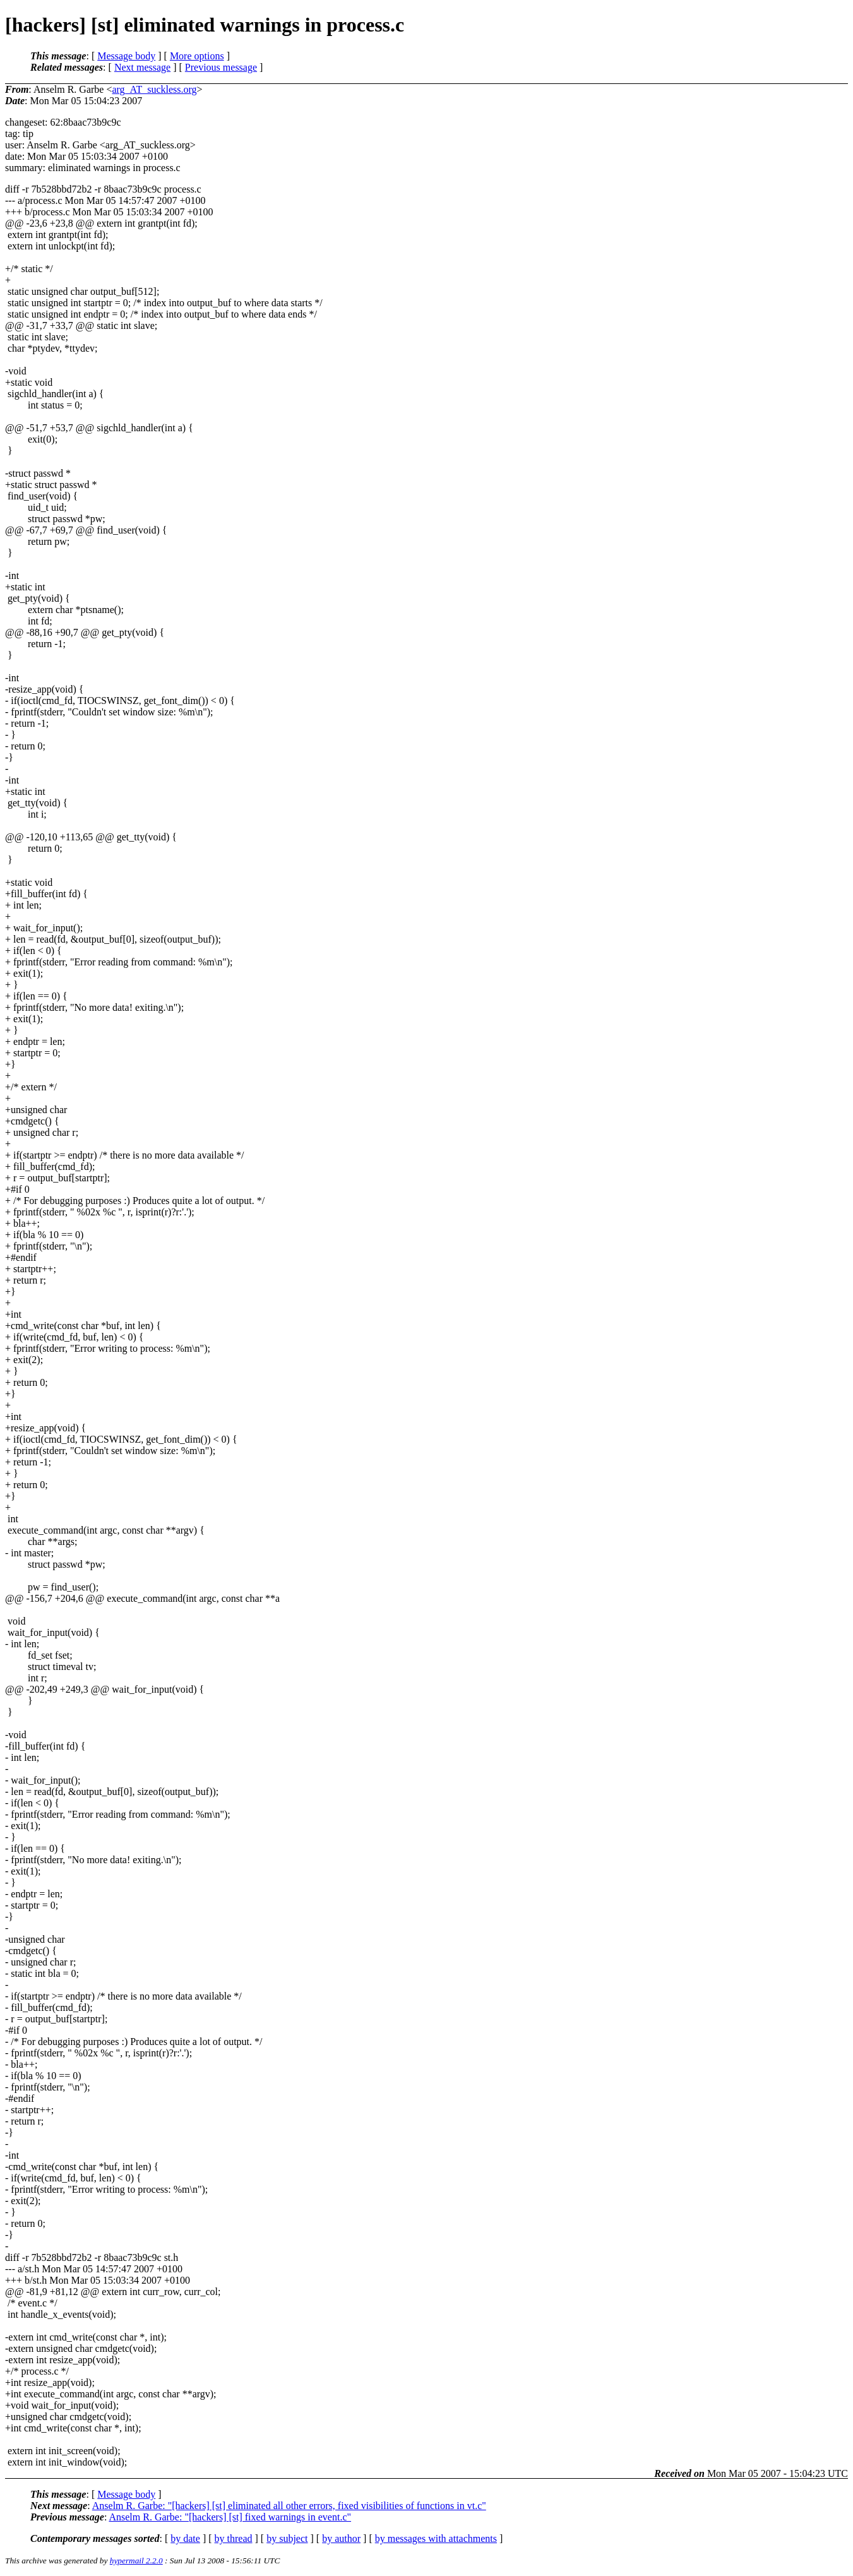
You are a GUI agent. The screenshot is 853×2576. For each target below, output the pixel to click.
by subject (286, 2538)
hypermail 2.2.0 (136, 2560)
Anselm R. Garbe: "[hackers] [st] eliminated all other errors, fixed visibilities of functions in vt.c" (289, 2505)
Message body (126, 56)
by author (341, 2538)
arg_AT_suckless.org (154, 89)
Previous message (221, 67)
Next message (142, 67)
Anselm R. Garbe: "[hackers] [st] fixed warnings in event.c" (230, 2517)
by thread (234, 2538)
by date (185, 2538)
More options (197, 56)
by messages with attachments (436, 2538)
